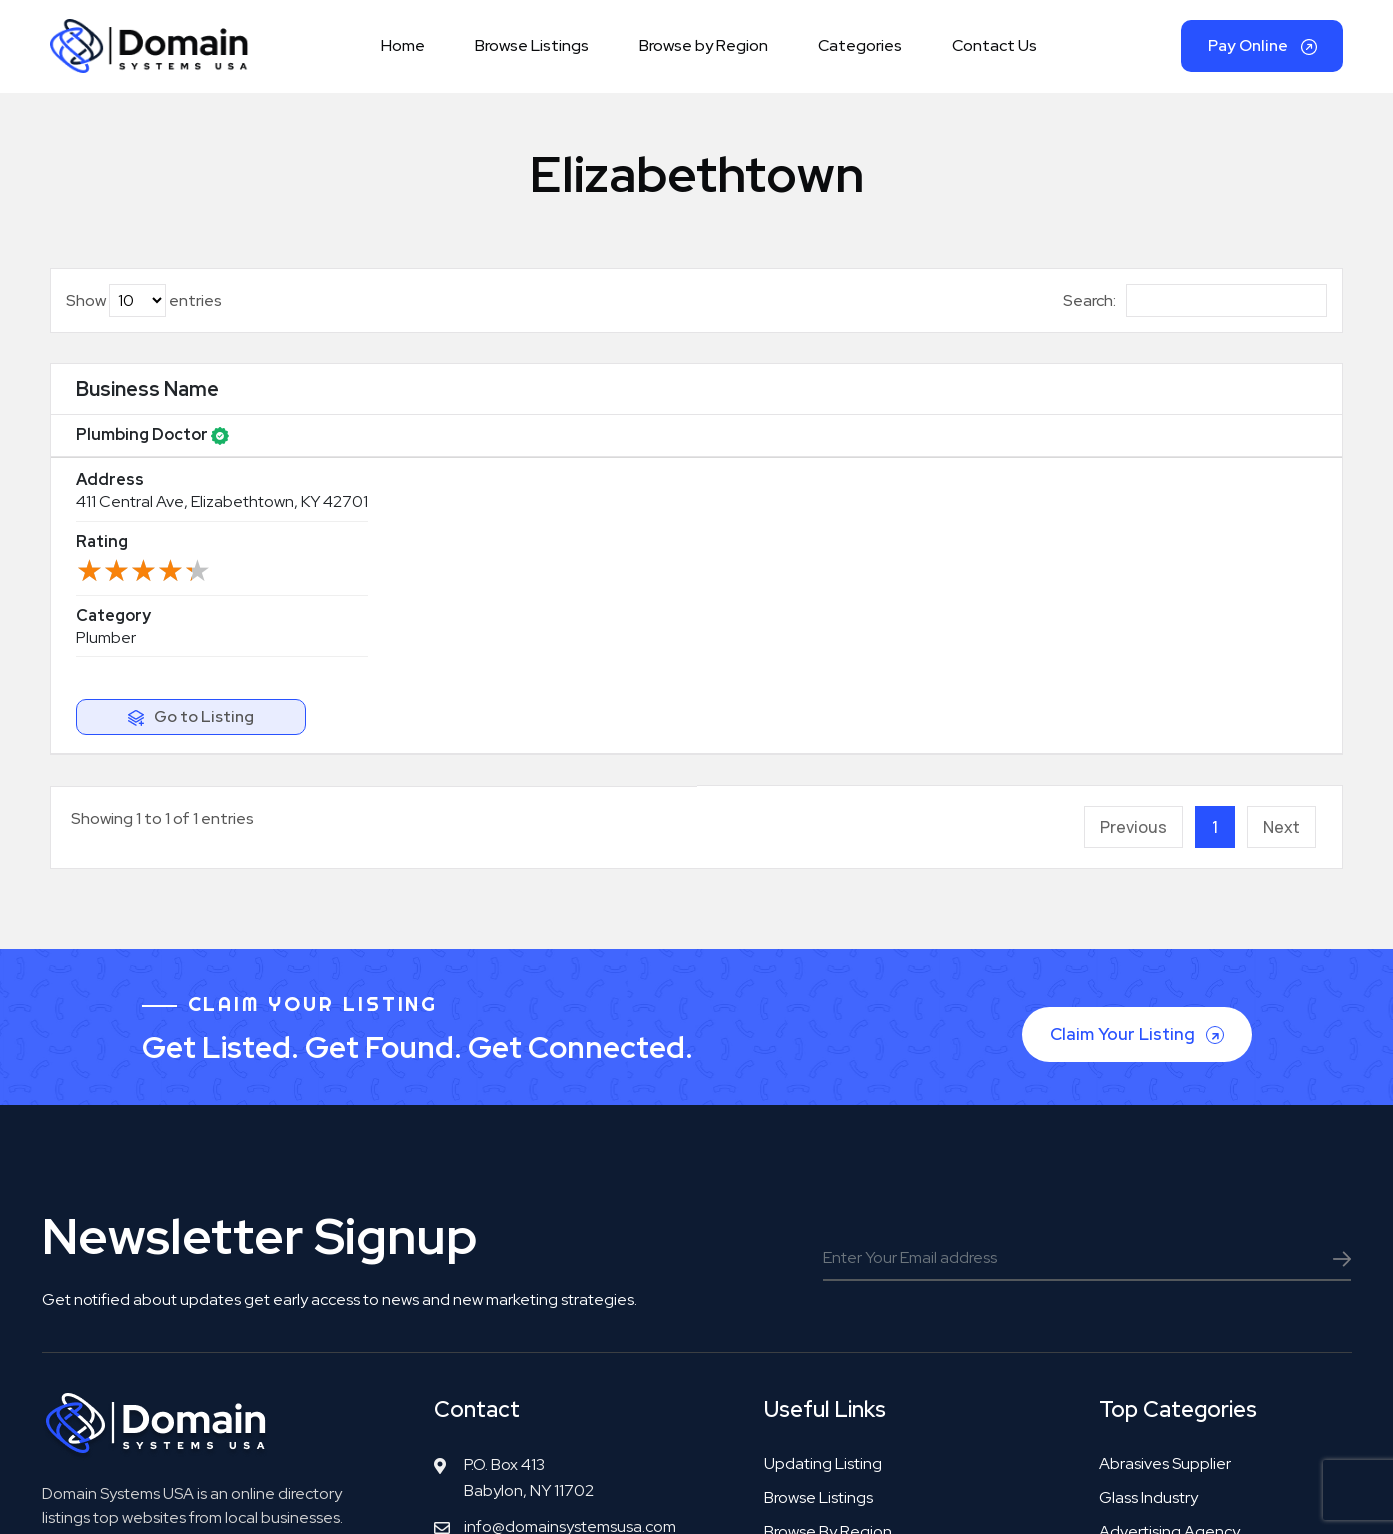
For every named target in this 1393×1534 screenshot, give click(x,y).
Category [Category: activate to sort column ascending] (1028, 401)
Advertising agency (1169, 1260)
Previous (1133, 557)
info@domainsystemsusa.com (570, 1255)
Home (403, 51)
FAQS (783, 1362)
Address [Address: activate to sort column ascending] (347, 401)
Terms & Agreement (808, 1496)
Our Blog (795, 1328)
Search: (1195, 312)
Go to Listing (1246, 454)
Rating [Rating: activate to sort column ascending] (772, 401)
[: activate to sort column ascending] (1232, 401)
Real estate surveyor (1173, 1328)
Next (1281, 557)
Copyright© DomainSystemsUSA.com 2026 (565, 1496)
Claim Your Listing (1139, 756)
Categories (860, 51)
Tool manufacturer (1165, 1396)
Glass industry (1148, 1226)
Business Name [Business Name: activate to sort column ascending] (147, 401)
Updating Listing (823, 1192)
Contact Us (994, 51)
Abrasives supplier (1165, 1192)
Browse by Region (703, 51)
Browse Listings (532, 51)
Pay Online (1262, 51)
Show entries (144, 312)
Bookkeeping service (1175, 1294)
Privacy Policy (940, 1496)
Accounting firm (1157, 1362)
